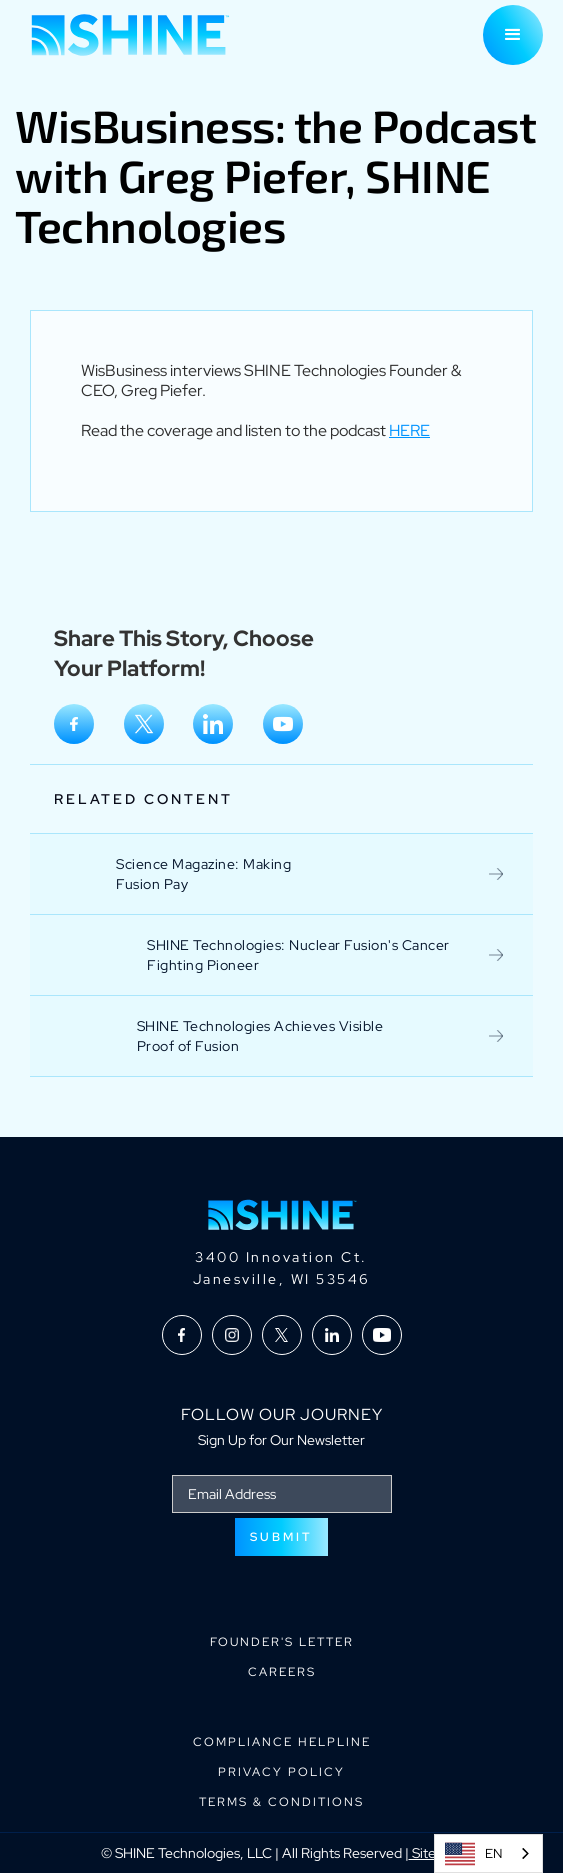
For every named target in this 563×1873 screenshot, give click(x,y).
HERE (409, 430)
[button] (513, 35)
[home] (125, 34)
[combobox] (488, 1853)
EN (473, 1854)
